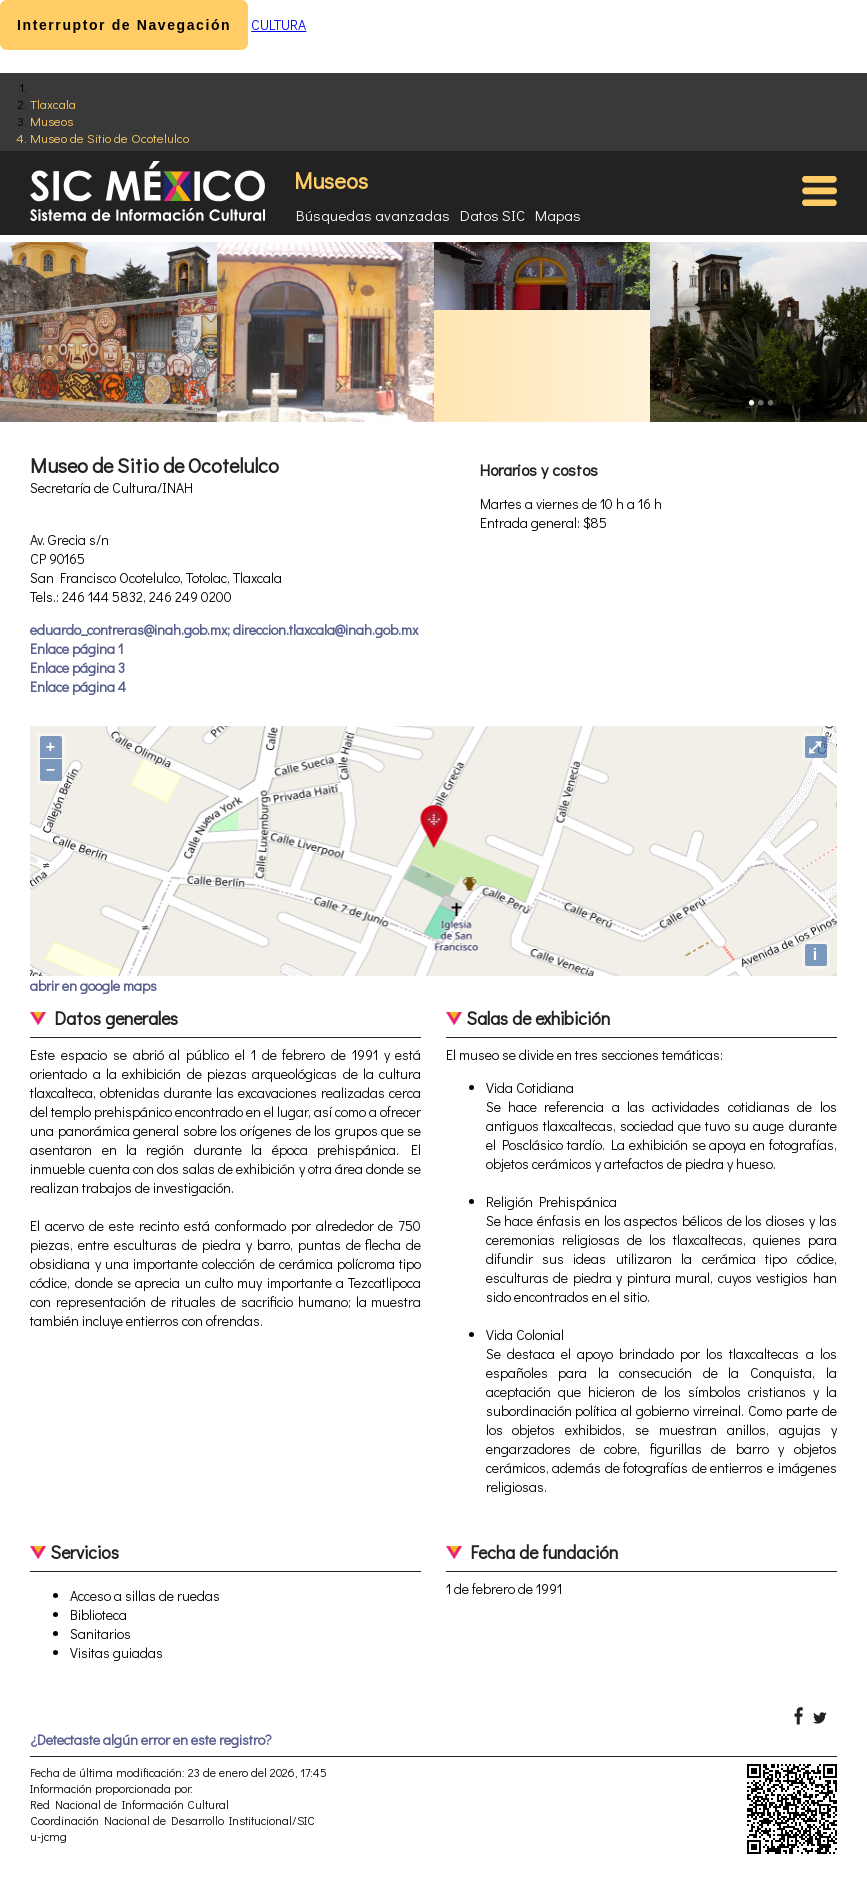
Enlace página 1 (76, 648)
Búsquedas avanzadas (373, 215)
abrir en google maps (93, 985)
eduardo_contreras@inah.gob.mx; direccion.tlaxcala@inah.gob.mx (224, 629)
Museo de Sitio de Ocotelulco (109, 137)
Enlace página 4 (78, 686)
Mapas (558, 215)
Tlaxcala (53, 103)
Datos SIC (492, 215)
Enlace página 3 (77, 667)
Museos (51, 120)
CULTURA (278, 24)
